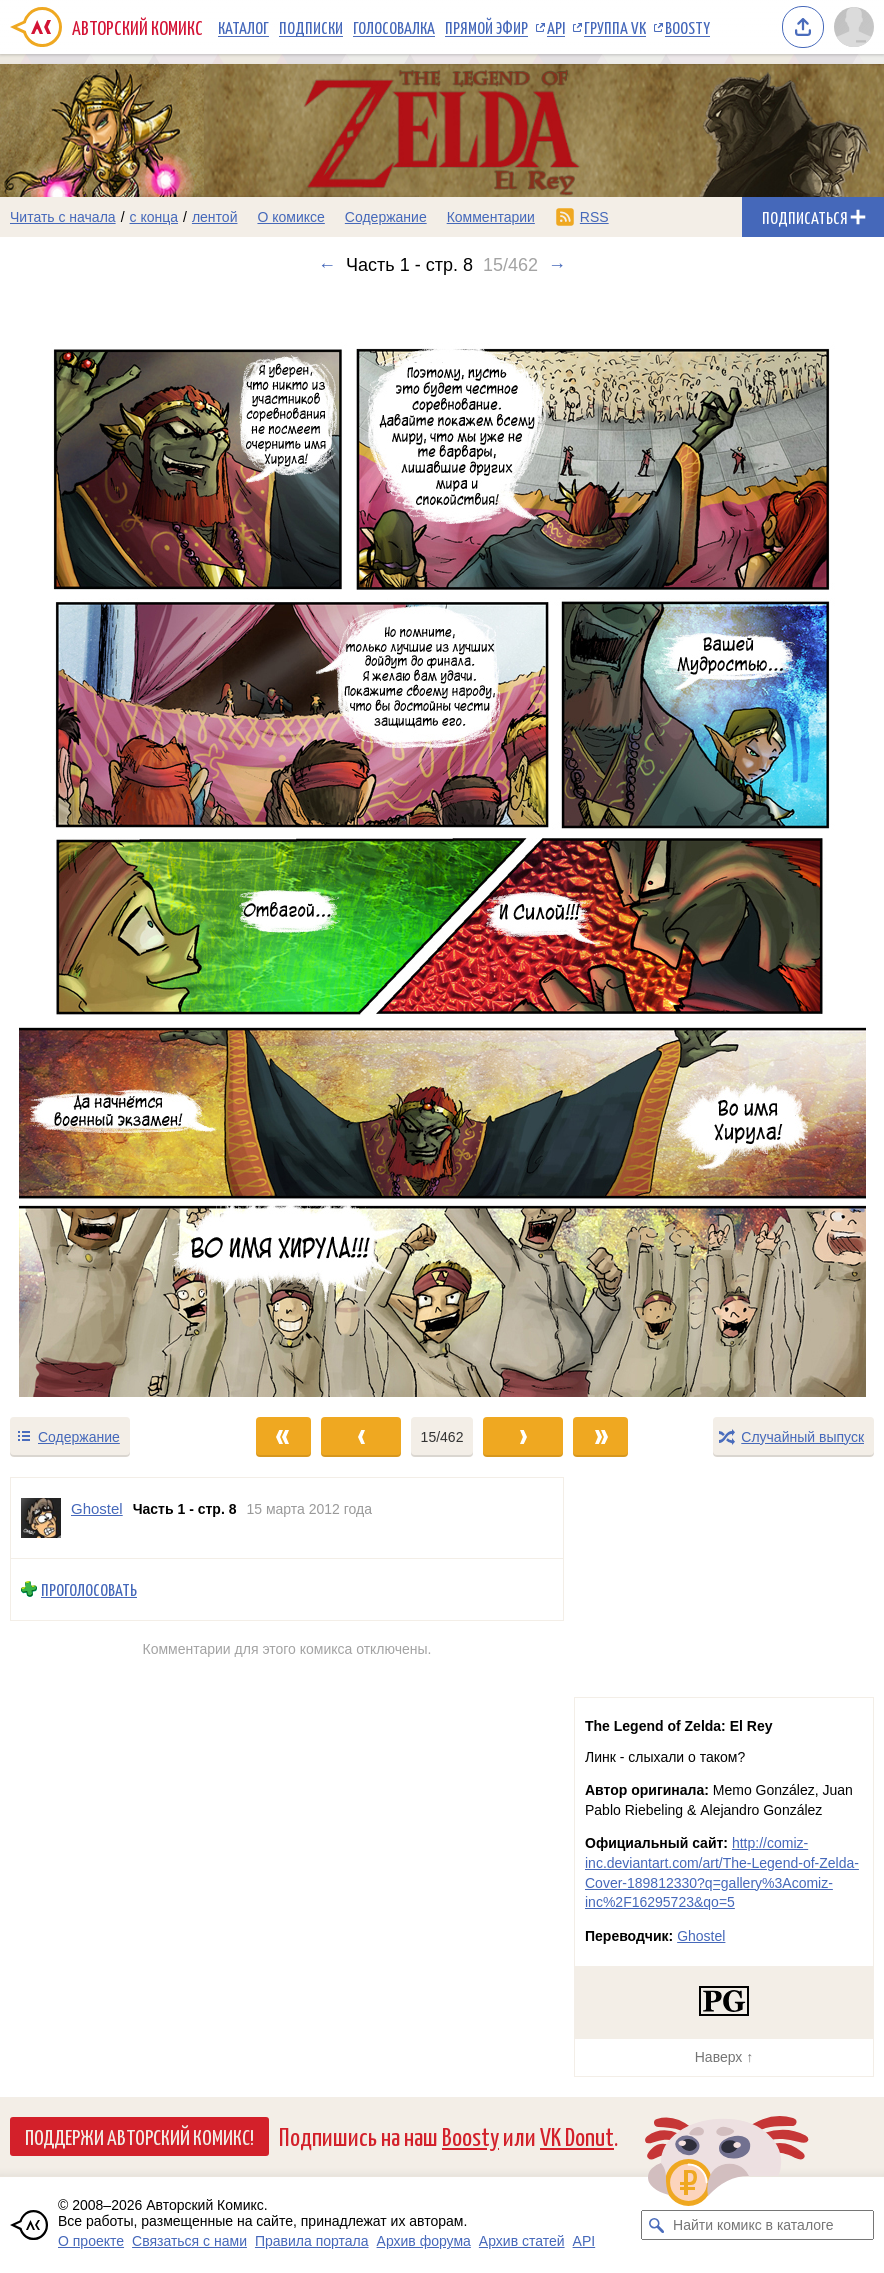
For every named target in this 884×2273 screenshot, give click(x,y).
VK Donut (577, 2135)
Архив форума (424, 2241)
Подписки (311, 27)
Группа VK (615, 27)
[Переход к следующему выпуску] (442, 845)
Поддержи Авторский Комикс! (139, 2136)
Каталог (243, 27)
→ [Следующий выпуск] (557, 265)
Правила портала (312, 2241)
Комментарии (491, 217)
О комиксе (290, 217)
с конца (154, 217)
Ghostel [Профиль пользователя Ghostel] (97, 1508)
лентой (215, 217)
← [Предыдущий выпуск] (327, 265)
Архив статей (522, 2241)
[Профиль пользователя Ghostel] (41, 1518)
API (556, 27)
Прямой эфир (486, 27)
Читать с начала (63, 217)
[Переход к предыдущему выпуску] (110, 845)
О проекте (91, 2241)
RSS (594, 217)
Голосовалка (394, 27)
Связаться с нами (189, 2241)
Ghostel (701, 1936)
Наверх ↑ (724, 2057)
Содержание (386, 217)
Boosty (687, 27)
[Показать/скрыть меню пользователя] (854, 27)
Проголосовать (89, 1589)
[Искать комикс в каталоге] (656, 2225)
